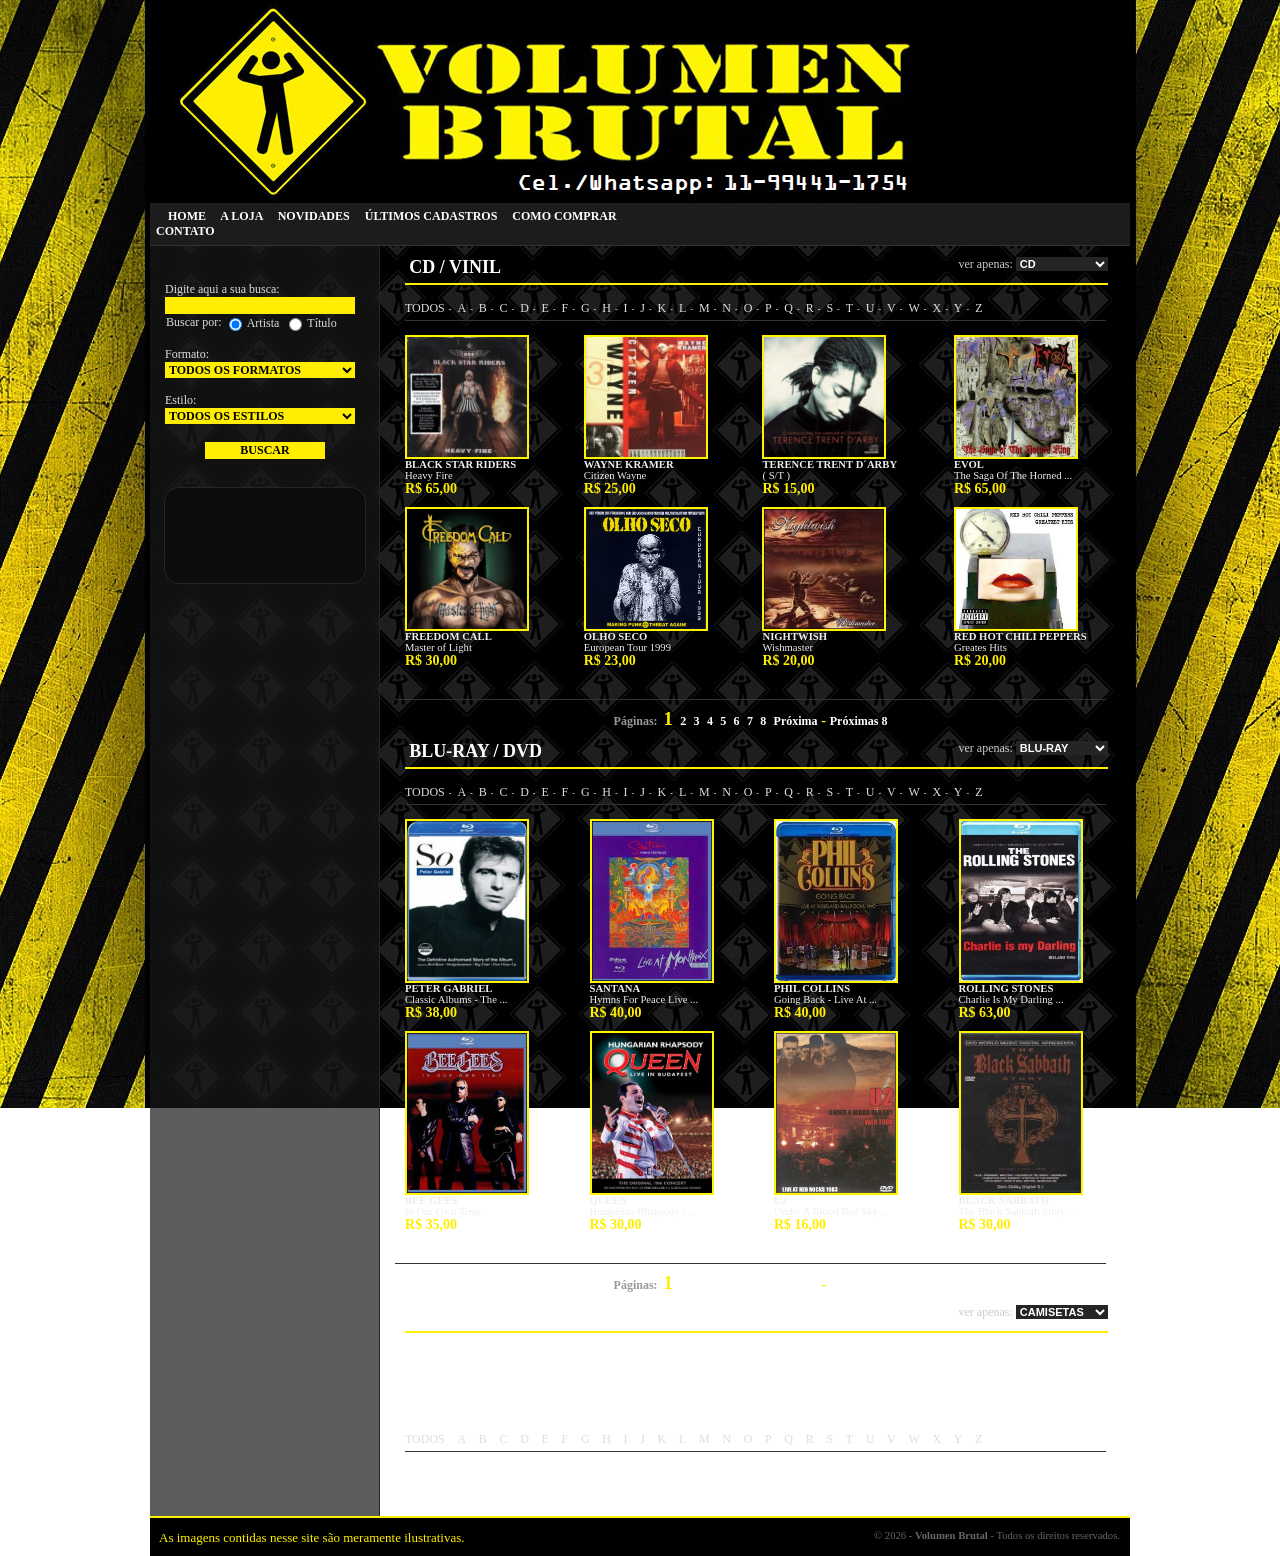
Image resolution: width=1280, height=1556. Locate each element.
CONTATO (185, 231)
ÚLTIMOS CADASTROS (431, 216)
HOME (187, 216)
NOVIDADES (314, 216)
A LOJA (241, 216)
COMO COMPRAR (564, 216)
